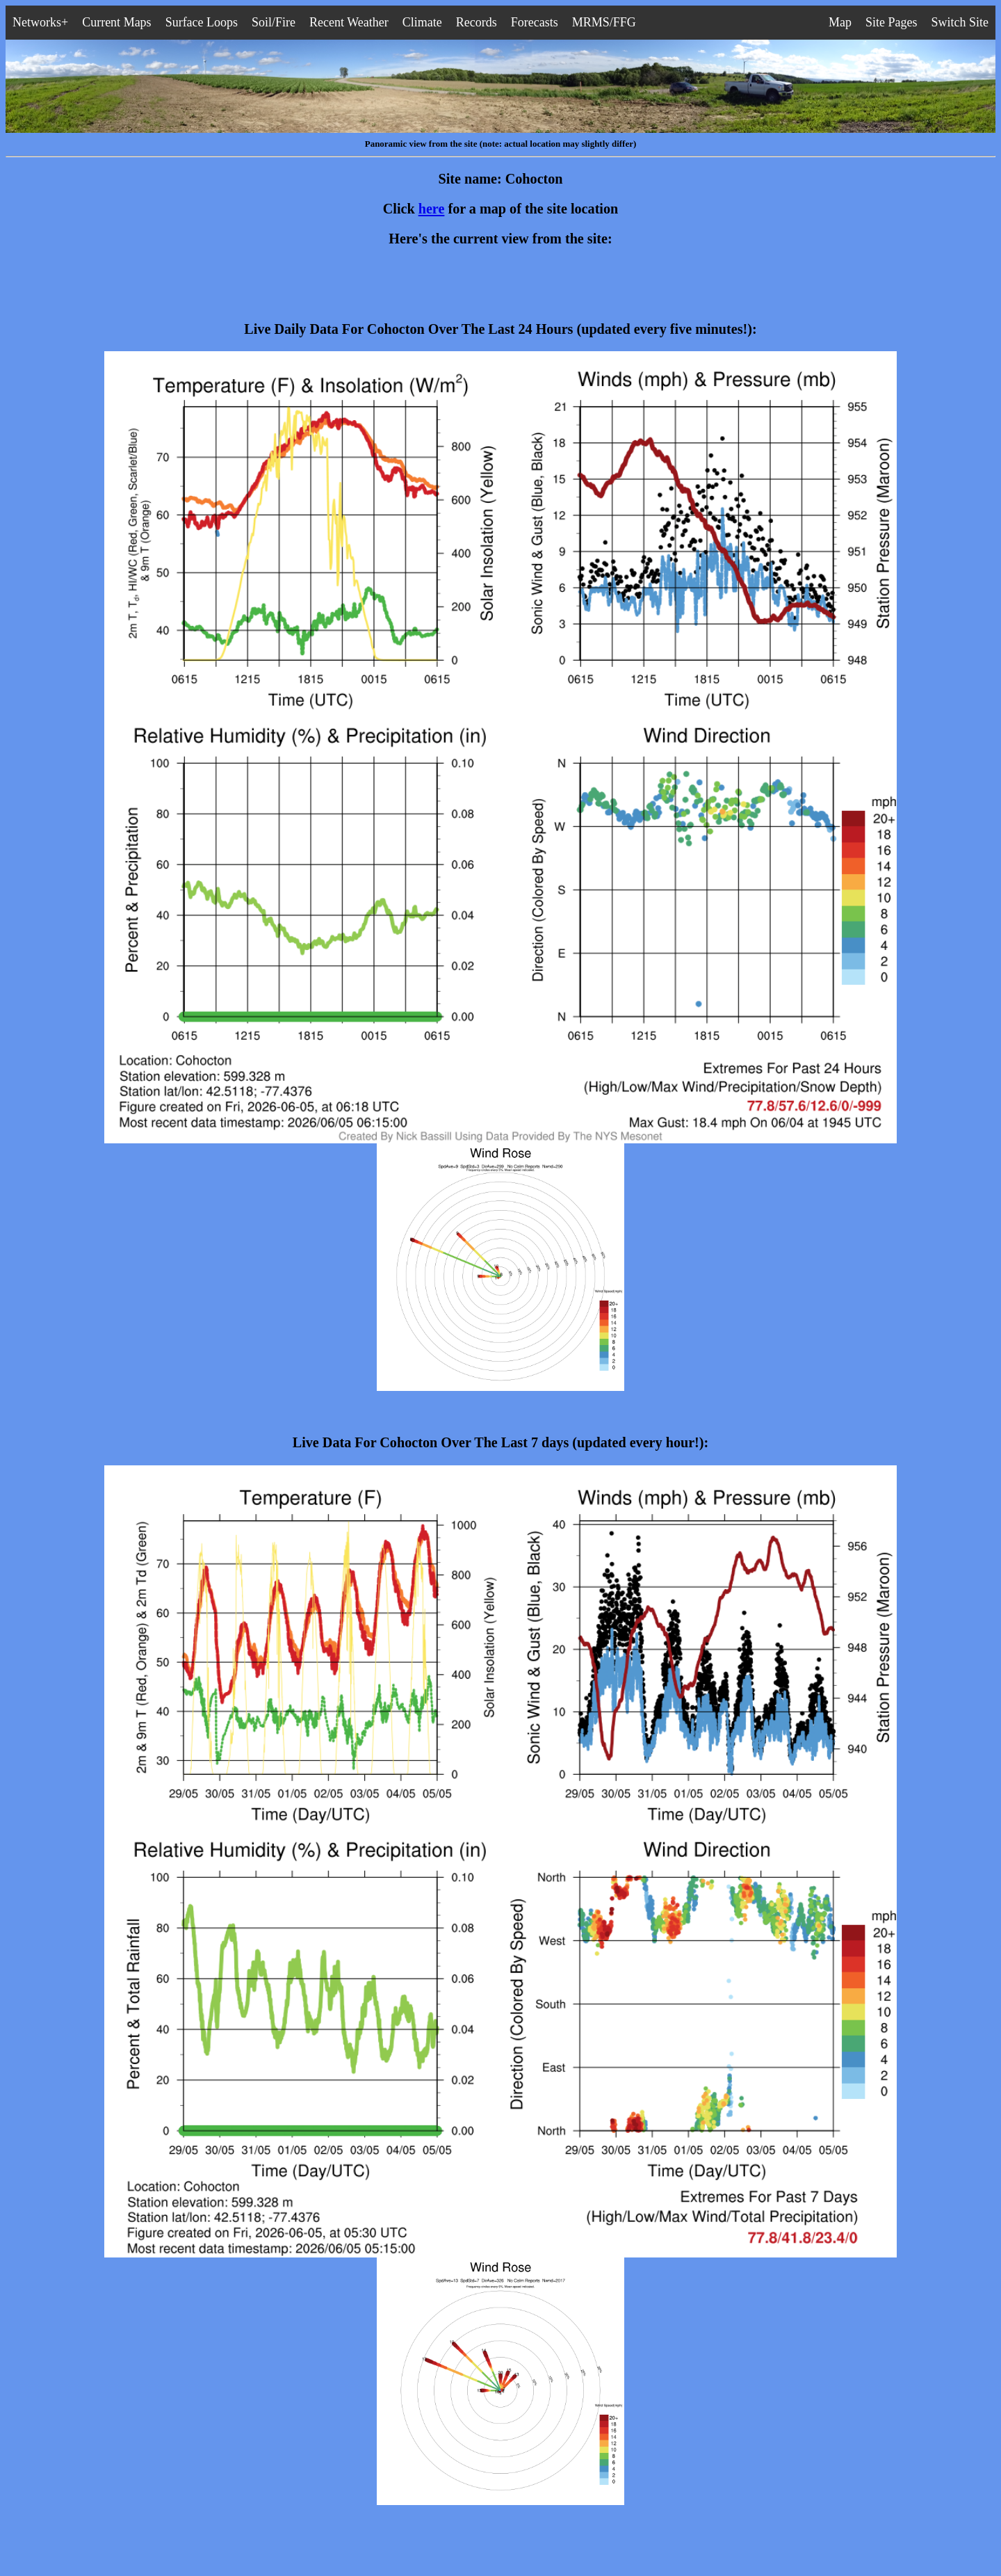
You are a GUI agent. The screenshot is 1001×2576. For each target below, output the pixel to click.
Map (840, 22)
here (431, 208)
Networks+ (40, 22)
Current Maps (116, 22)
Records (476, 22)
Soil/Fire (273, 22)
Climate (422, 22)
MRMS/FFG (604, 22)
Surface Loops (201, 22)
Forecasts (534, 22)
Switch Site (959, 22)
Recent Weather (349, 22)
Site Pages (891, 22)
